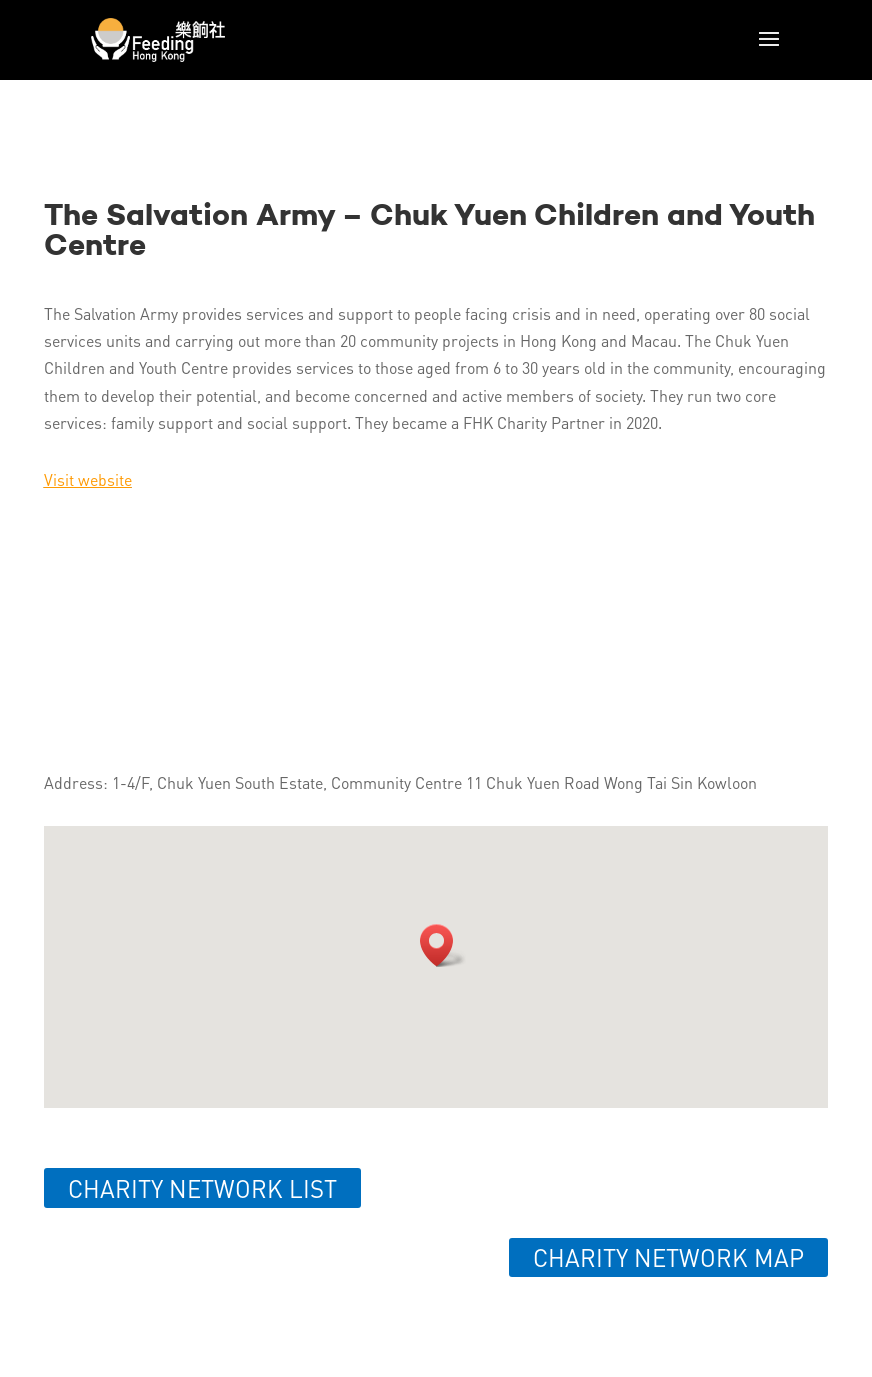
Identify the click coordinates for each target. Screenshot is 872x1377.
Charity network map (668, 1257)
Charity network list (202, 1188)
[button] (443, 945)
